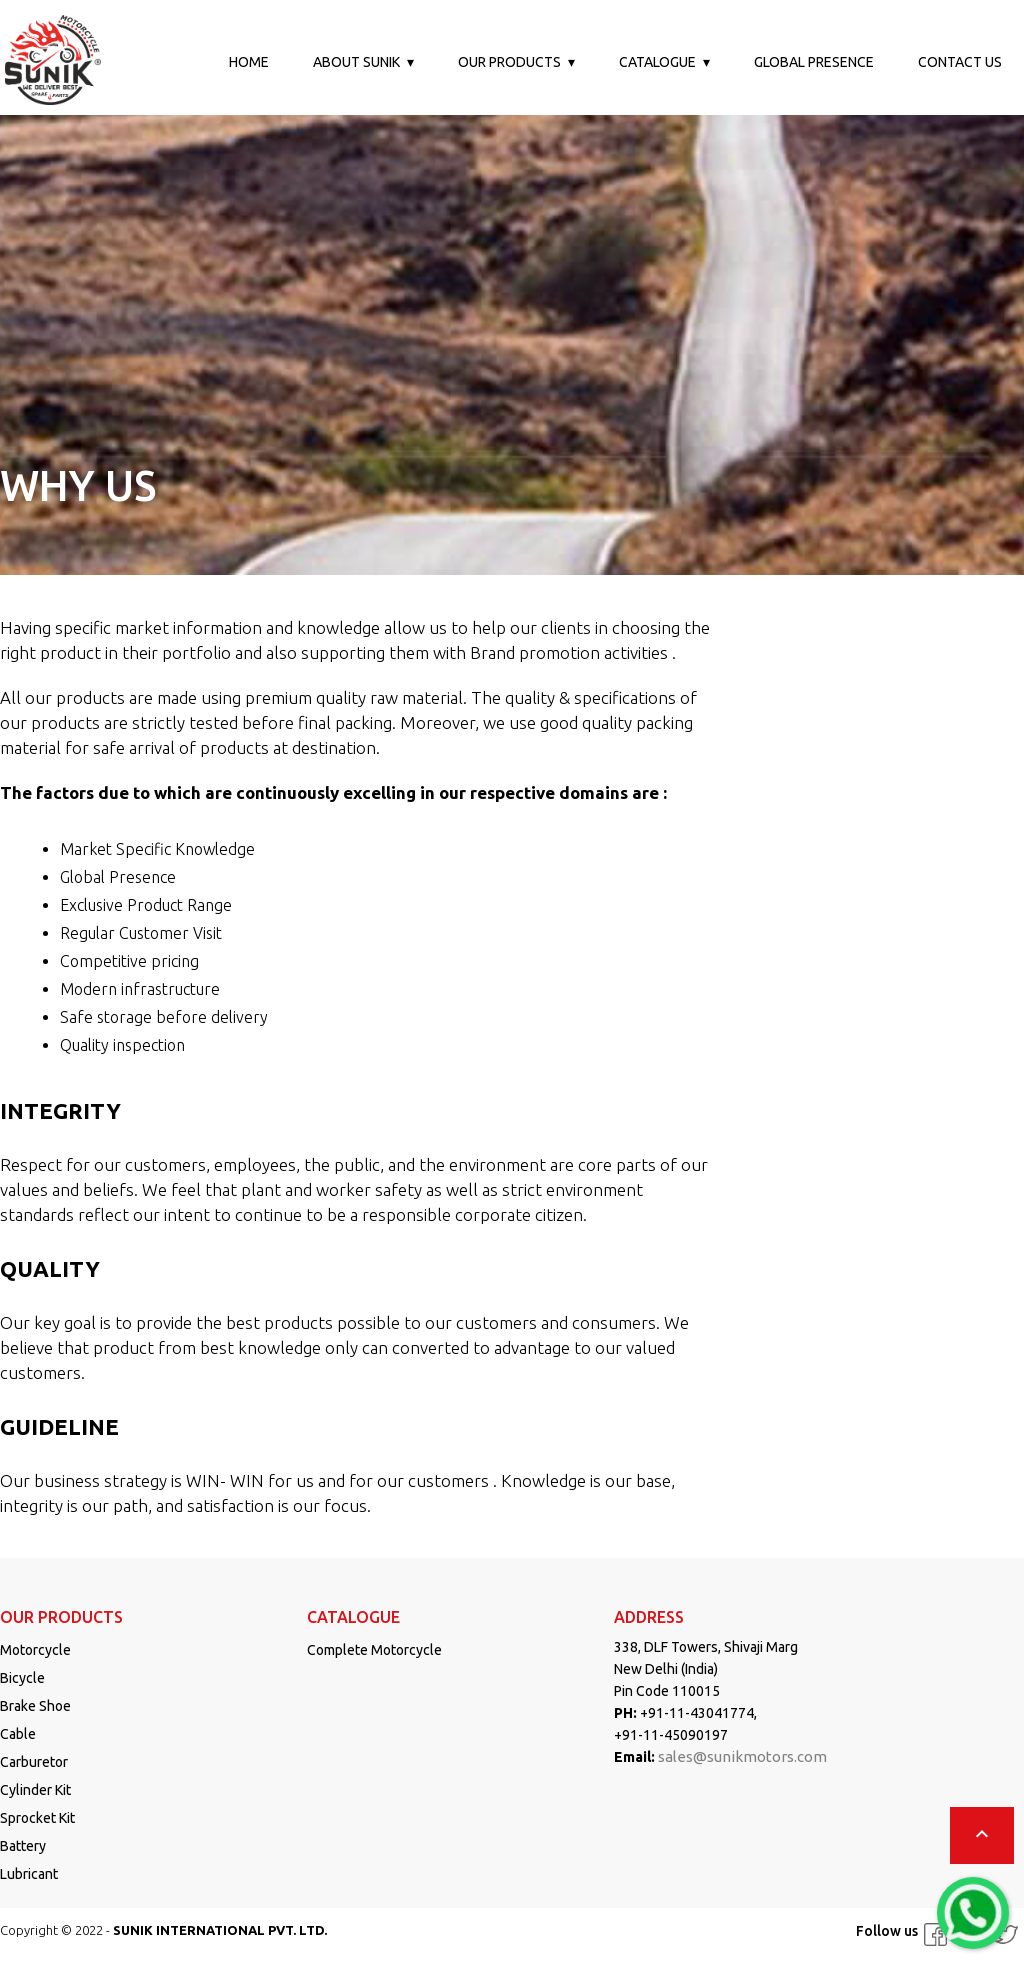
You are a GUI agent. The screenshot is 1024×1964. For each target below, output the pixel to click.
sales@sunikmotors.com (742, 1756)
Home (249, 62)
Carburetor (34, 1762)
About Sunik (356, 62)
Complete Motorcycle (374, 1650)
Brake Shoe (35, 1706)
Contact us (960, 62)
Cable (18, 1734)
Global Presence (814, 62)
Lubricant (29, 1874)
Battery (23, 1846)
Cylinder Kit (35, 1790)
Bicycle (22, 1678)
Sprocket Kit (37, 1818)
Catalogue (657, 62)
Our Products (509, 62)
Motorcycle (35, 1650)
